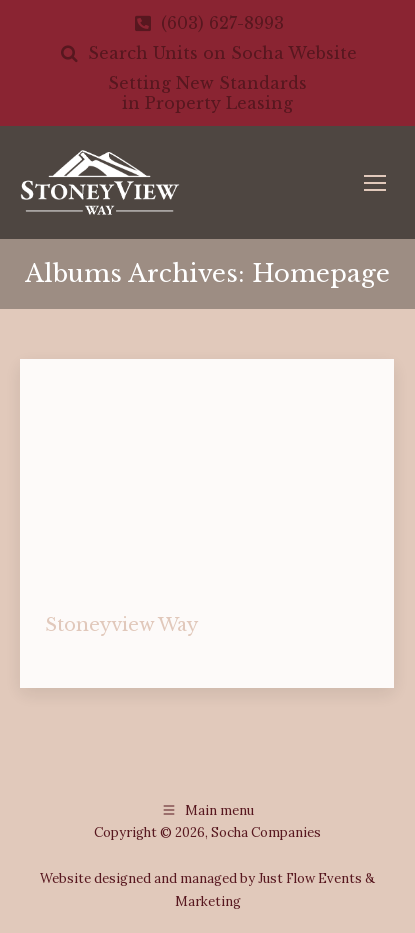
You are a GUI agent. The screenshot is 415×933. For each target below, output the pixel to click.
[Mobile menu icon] (375, 183)
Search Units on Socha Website (207, 53)
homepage (77, 656)
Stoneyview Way (121, 625)
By (188, 656)
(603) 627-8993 (207, 23)
